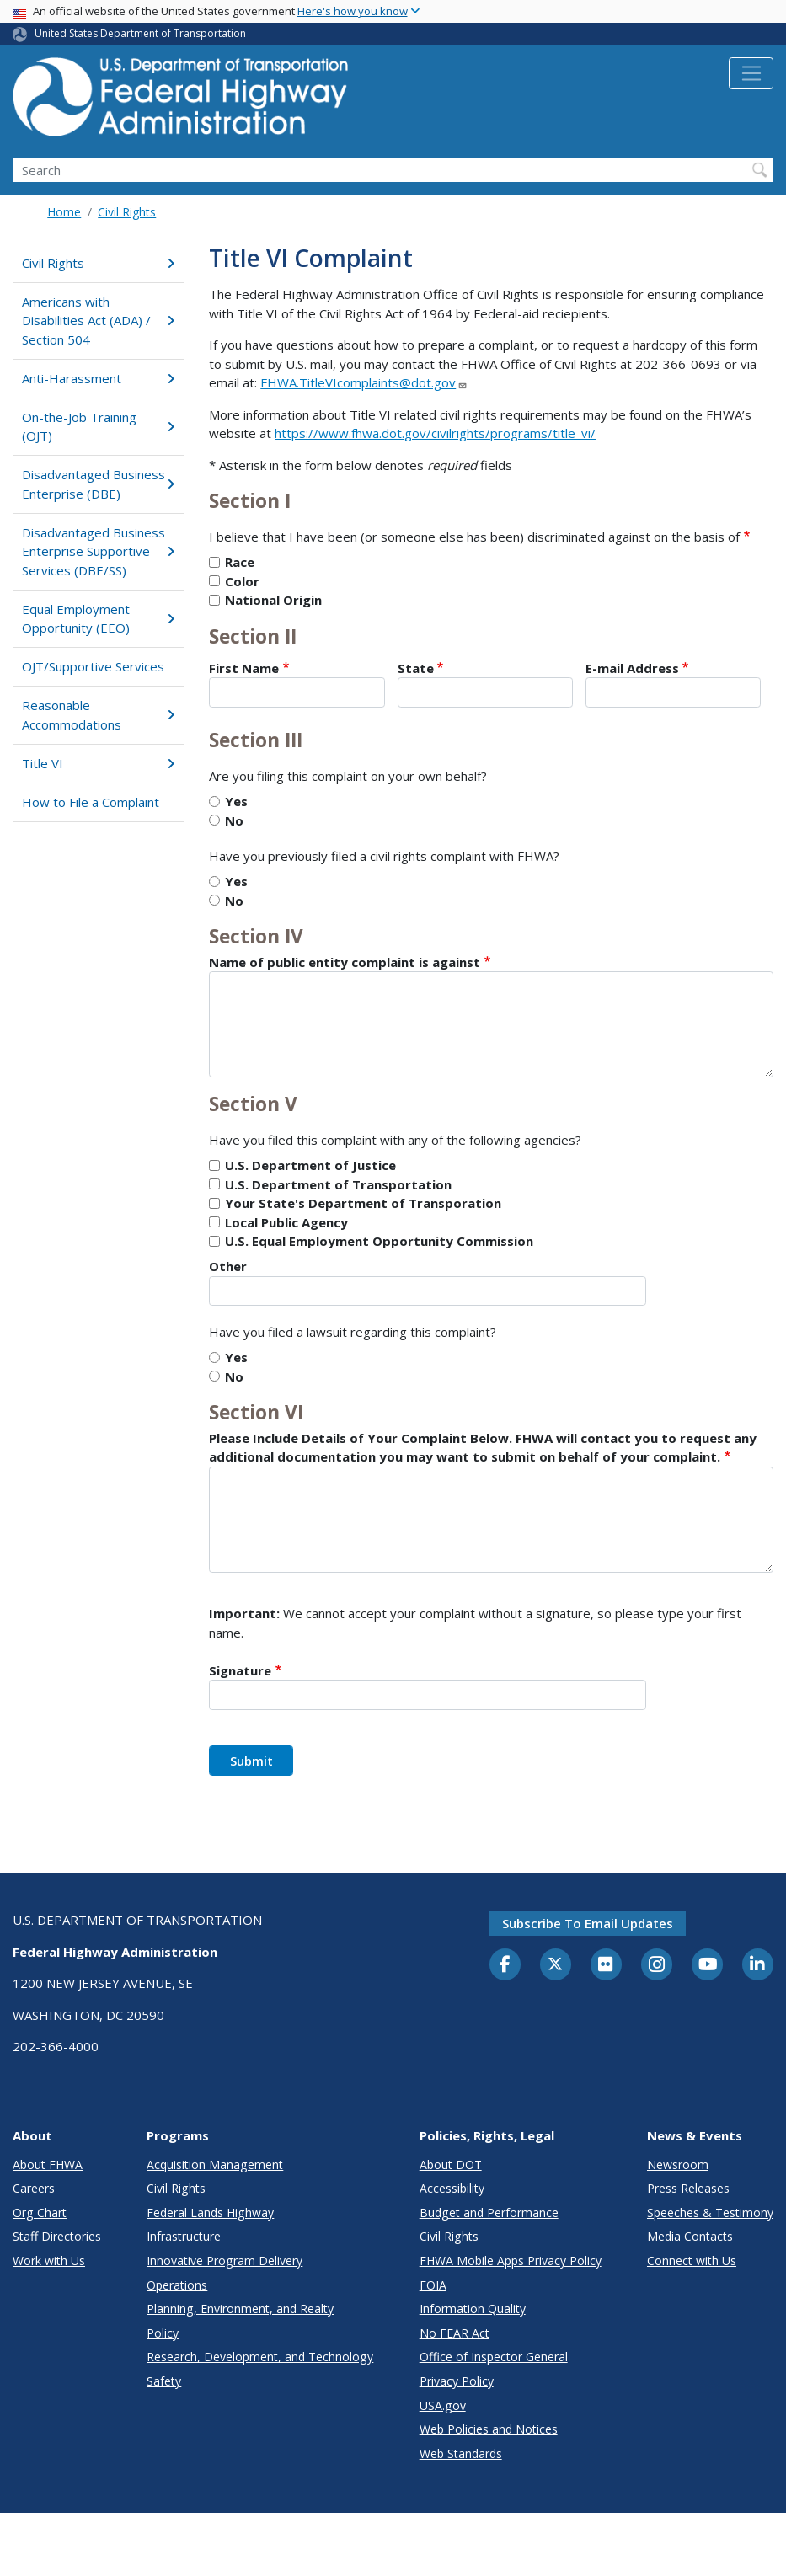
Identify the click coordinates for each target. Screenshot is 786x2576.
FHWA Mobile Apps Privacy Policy (511, 2261)
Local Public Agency (286, 1222)
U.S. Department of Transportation (338, 1184)
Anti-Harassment (98, 378)
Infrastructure (184, 2236)
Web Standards (461, 2453)
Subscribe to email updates (587, 1923)
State (416, 668)
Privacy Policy (457, 2381)
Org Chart (40, 2213)
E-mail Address (632, 668)
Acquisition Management (215, 2164)
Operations (177, 2285)
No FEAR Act (454, 2333)
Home (64, 212)
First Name (244, 668)
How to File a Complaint (90, 802)
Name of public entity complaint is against (344, 962)
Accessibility (452, 2188)
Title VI (98, 763)
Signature (240, 1670)
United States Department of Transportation (140, 33)
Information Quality (473, 2309)
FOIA (433, 2285)
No (234, 820)
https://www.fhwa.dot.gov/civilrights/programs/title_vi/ (435, 433)
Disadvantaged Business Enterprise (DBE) (98, 484)
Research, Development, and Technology (260, 2357)
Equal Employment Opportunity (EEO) (98, 619)
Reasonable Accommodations (98, 715)
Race (239, 561)
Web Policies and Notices (489, 2429)
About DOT (451, 2164)
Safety (164, 2381)
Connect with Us (691, 2261)
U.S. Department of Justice (310, 1165)
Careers (34, 2188)
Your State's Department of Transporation (363, 1202)
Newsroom (677, 2164)
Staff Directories (57, 2236)
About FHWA (48, 2164)
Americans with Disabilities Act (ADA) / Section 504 (98, 320)
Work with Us (49, 2261)
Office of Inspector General (494, 2357)
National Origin (273, 599)
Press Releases (688, 2188)
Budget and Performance (489, 2213)
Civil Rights (127, 212)
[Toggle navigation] (751, 73)
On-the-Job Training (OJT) (98, 427)
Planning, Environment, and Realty (240, 2309)
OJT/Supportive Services (93, 666)
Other (228, 1266)
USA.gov (443, 2405)
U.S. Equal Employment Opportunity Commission (379, 1240)
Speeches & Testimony (710, 2213)
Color (242, 581)
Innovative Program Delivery (224, 2261)
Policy (163, 2333)
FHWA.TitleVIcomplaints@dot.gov (364, 382)
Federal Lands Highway (210, 2213)
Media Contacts (690, 2236)
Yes (236, 801)
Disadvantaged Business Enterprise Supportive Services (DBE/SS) (98, 551)
